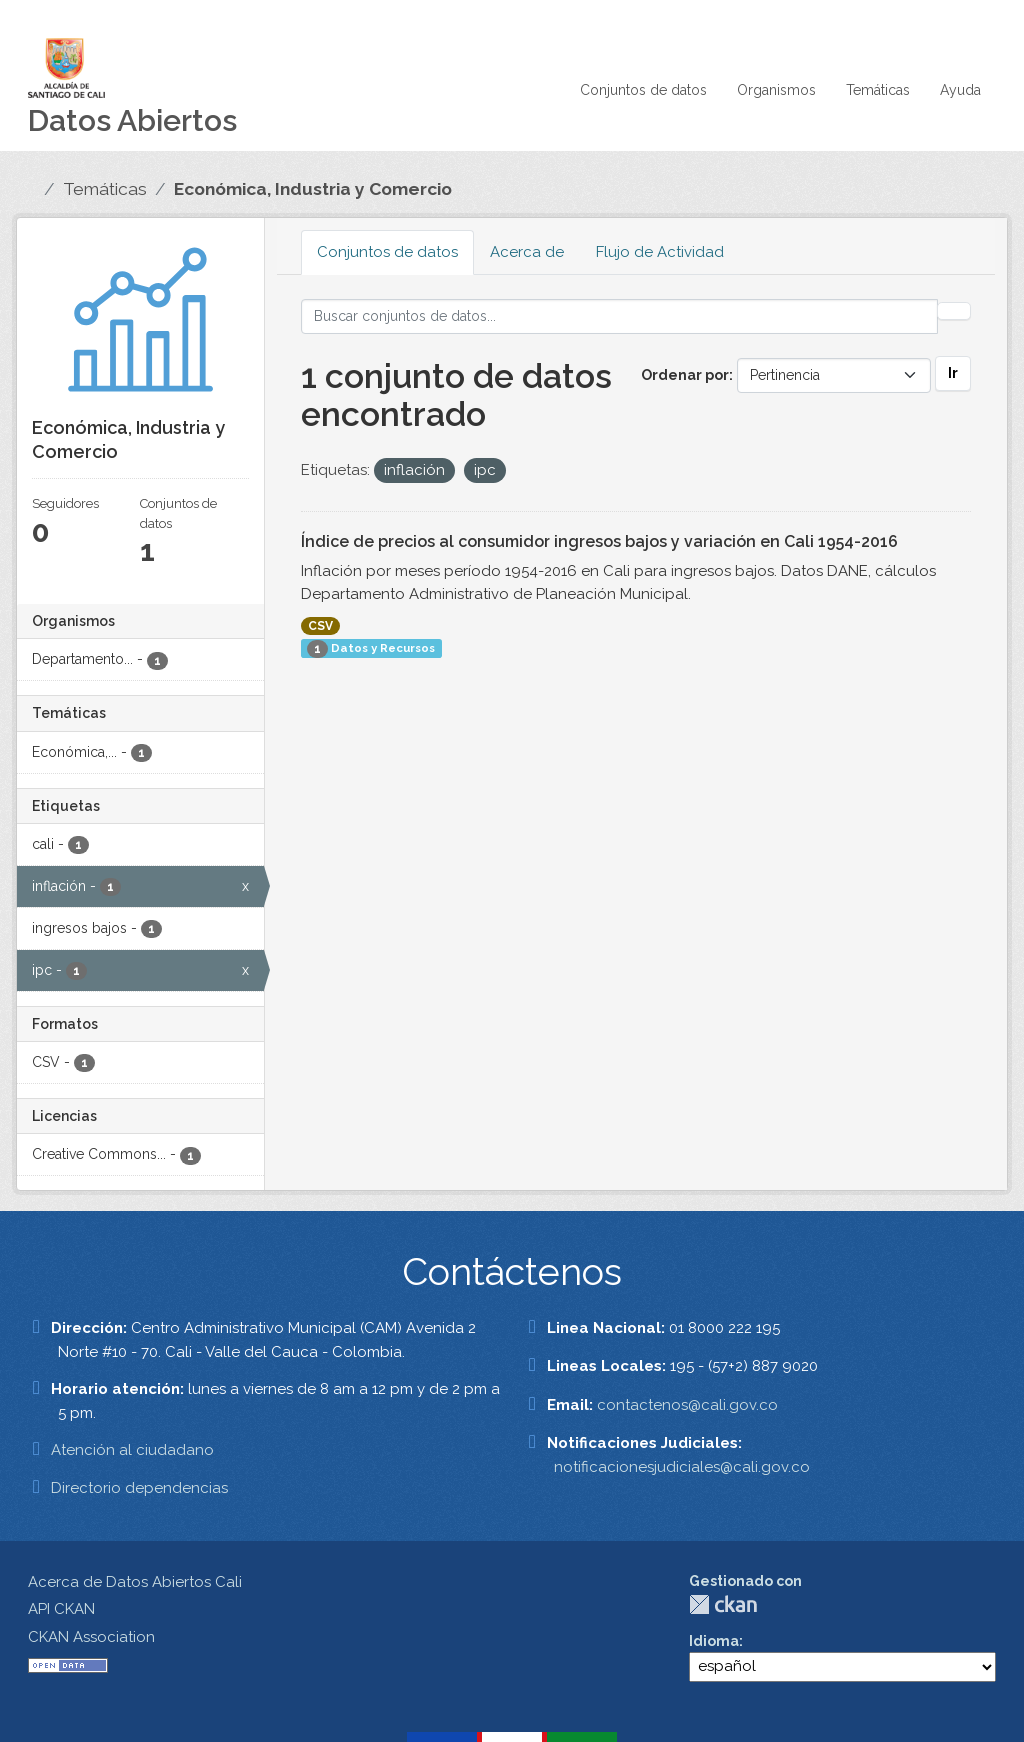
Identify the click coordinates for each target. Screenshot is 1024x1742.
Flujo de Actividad (660, 252)
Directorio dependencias (139, 1488)
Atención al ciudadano (132, 1450)
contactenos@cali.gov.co (687, 1405)
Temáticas (878, 90)
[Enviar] (954, 311)
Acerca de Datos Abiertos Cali (135, 1582)
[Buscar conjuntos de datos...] (620, 316)
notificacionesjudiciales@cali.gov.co (682, 1467)
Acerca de (527, 252)
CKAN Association (91, 1637)
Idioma (714, 1641)
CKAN (723, 1604)
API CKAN (61, 1609)
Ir (953, 373)
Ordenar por (685, 375)
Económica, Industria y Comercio (313, 189)
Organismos (776, 90)
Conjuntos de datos (643, 90)
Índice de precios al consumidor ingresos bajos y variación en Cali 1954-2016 (599, 541)
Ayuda (960, 90)
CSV (320, 626)
